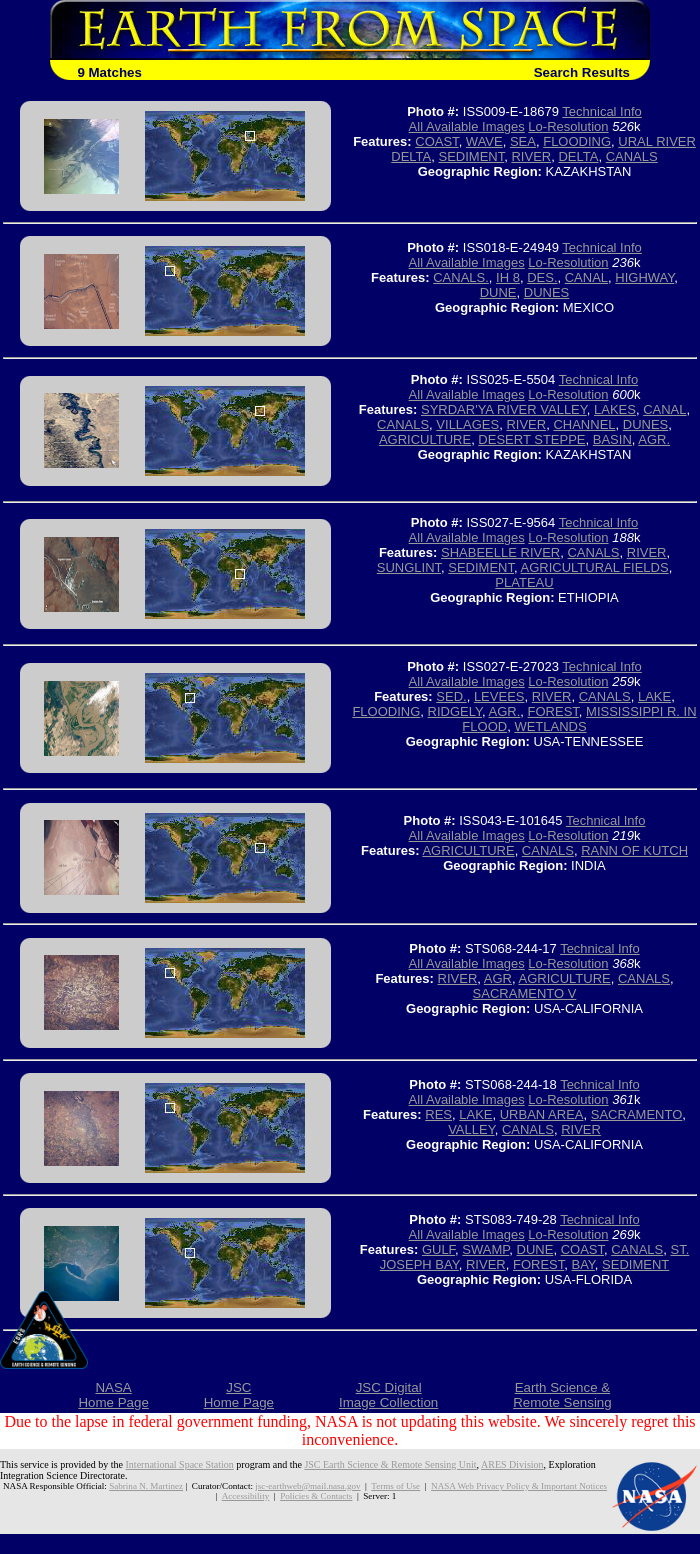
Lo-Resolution (568, 126)
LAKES (615, 409)
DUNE (498, 292)
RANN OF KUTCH (634, 850)
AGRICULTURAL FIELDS (595, 567)
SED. (451, 696)
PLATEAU (524, 582)
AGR (498, 978)
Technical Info (602, 111)
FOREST (553, 711)
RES (438, 1114)
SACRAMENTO (637, 1114)
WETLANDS (550, 726)
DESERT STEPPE (531, 439)
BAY (582, 1264)
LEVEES (499, 696)
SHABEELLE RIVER (500, 552)
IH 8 (508, 277)
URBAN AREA (542, 1114)
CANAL (586, 277)
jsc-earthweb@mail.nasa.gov (307, 1486)
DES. (542, 277)
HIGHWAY (644, 277)
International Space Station (180, 1464)
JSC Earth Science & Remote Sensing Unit (390, 1464)
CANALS (632, 156)
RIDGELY (455, 711)
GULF (438, 1249)
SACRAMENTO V (525, 993)
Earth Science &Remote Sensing (562, 1395)
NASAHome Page (113, 1395)
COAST (436, 141)
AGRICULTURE (425, 439)
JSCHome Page (239, 1395)
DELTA (578, 156)
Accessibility (245, 1496)
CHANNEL (584, 424)
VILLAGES (467, 424)
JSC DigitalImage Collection (388, 1395)
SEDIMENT (472, 156)
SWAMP (485, 1249)
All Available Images (467, 126)
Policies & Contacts (316, 1496)
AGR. (654, 439)
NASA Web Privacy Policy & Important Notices (519, 1486)
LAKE (654, 696)
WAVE (484, 141)
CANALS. (461, 277)
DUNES (547, 292)
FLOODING (577, 141)
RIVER (531, 156)
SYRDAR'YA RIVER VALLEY (504, 409)
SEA (523, 141)
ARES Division (512, 1464)
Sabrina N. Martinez (146, 1486)
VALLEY (471, 1129)
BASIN (612, 439)
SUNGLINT (409, 567)
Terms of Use (395, 1486)
